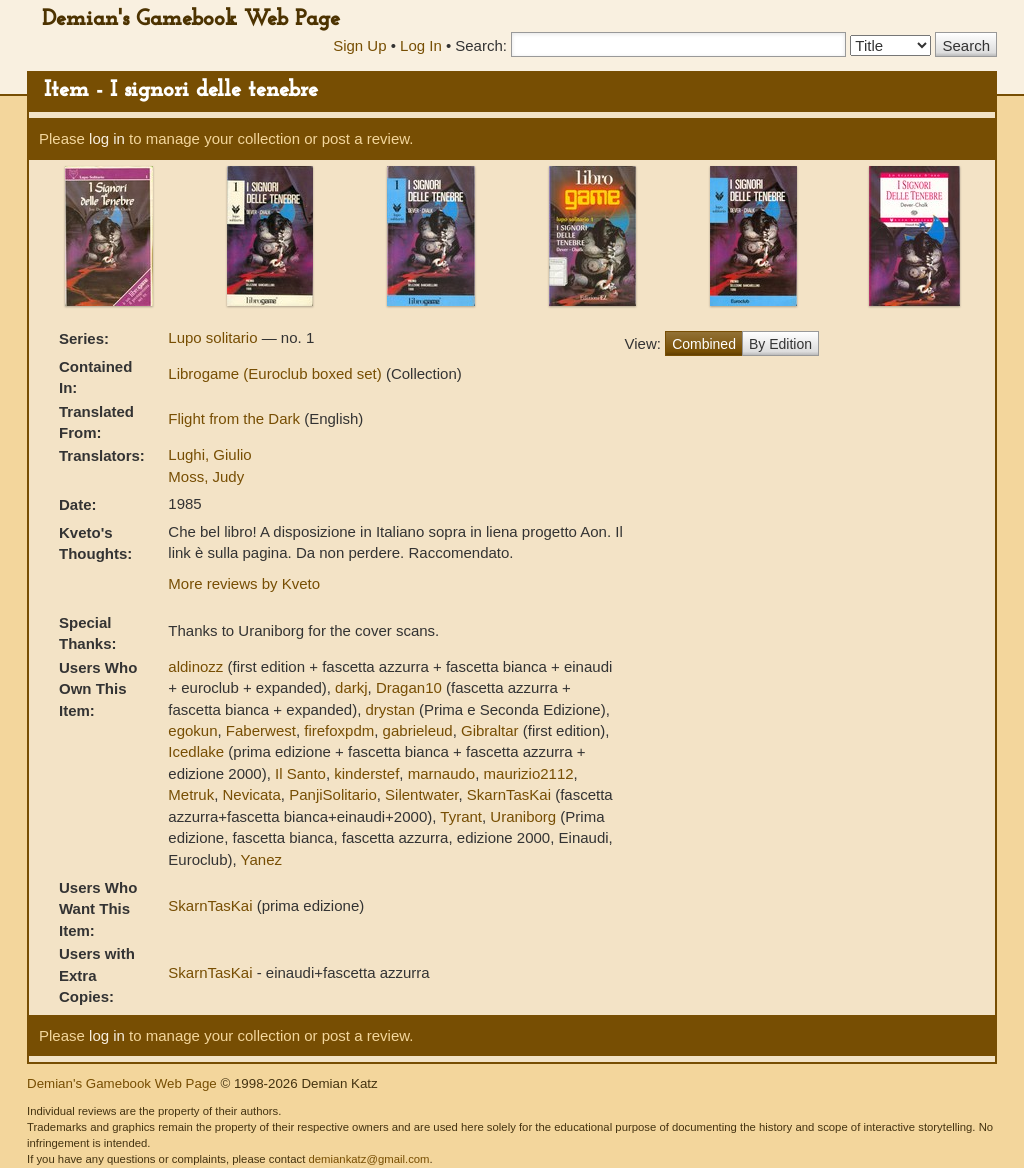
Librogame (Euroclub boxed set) (277, 373)
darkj (351, 687)
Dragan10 (409, 687)
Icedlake (196, 751)
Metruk (191, 794)
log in (107, 138)
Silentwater (421, 794)
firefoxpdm (339, 730)
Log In (421, 45)
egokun (192, 730)
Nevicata (251, 794)
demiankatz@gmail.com (368, 1159)
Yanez (261, 859)
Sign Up (359, 45)
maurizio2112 (529, 773)
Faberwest (261, 730)
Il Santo (300, 773)
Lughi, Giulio (209, 454)
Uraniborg (523, 816)
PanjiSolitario (333, 794)
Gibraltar (490, 730)
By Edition (780, 344)
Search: (481, 45)
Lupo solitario (214, 337)
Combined (704, 344)
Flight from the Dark (236, 418)
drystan (390, 709)
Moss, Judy (206, 476)
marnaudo (442, 773)
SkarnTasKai (509, 794)
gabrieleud (418, 730)
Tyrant (461, 816)
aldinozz (195, 666)
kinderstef (366, 773)
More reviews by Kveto (244, 583)
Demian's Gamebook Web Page (191, 19)
